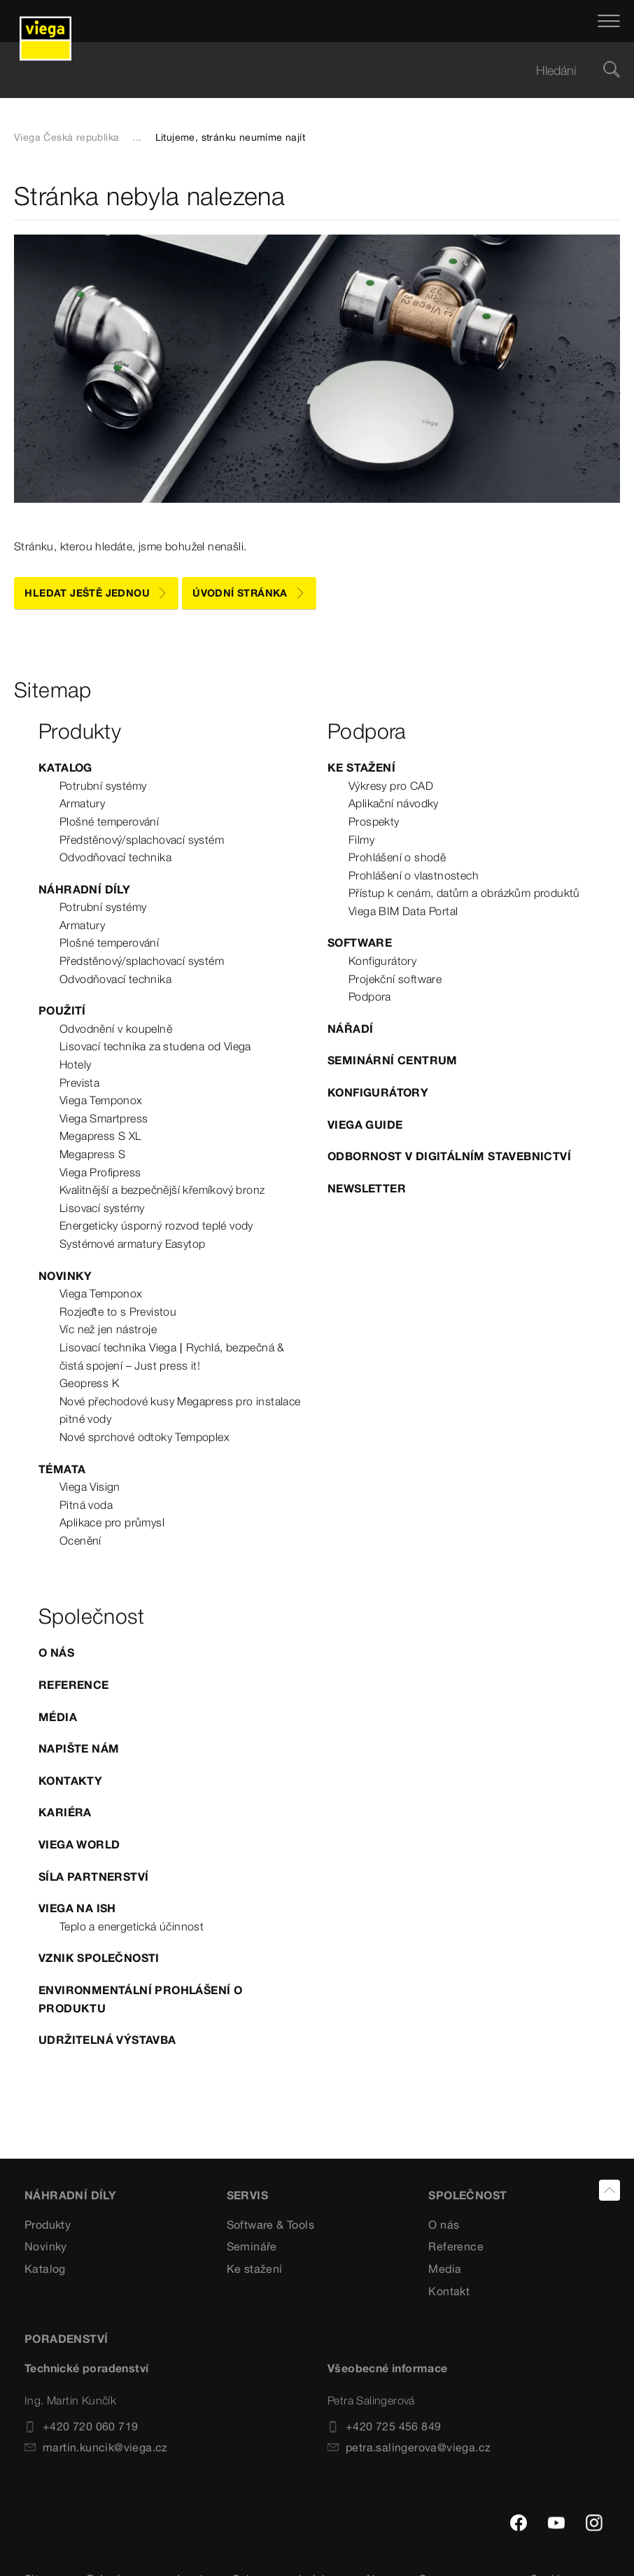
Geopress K (89, 1383)
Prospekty (374, 821)
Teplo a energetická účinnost (131, 1926)
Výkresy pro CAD (390, 786)
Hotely (75, 1064)
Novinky (65, 1276)
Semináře (252, 2246)
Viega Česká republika (66, 137)
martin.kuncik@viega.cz (96, 2447)
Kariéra (65, 1812)
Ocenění (80, 1540)
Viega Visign (89, 1487)
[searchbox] (305, 70)
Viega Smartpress (103, 1118)
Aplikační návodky (393, 803)
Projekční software (395, 979)
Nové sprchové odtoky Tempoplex (144, 1437)
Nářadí (350, 1029)
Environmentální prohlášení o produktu (140, 1999)
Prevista (79, 1082)
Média (57, 1717)
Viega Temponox (101, 1100)
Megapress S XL (100, 1136)
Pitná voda (86, 1505)
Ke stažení (361, 767)
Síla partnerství (93, 1877)
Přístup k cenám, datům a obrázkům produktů (464, 893)
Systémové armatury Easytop (132, 1244)
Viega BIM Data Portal (403, 911)
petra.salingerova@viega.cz (409, 2447)
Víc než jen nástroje (108, 1329)
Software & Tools (270, 2225)
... (136, 137)
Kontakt (449, 2291)
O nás (56, 1652)
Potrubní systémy (102, 786)
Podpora (369, 996)
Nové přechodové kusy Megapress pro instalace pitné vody (180, 1410)
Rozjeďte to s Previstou (117, 1311)
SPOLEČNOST (467, 2195)
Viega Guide (364, 1125)
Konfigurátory (382, 961)
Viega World (79, 1844)
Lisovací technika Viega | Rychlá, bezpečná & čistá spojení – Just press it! (172, 1356)
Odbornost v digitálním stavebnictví (449, 1156)
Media (444, 2269)
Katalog (65, 767)
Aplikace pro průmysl (111, 1522)
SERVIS (247, 2195)
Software (359, 942)
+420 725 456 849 (384, 2426)
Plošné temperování (109, 821)
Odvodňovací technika (115, 857)
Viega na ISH (77, 1908)
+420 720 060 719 (81, 2426)
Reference (73, 1685)
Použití (62, 1010)
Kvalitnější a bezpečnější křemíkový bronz (162, 1190)
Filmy (361, 840)
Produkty (47, 2225)
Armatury (82, 803)
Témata (61, 1469)
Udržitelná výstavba (107, 2040)
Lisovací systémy (101, 1208)
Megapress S (92, 1154)
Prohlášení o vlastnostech (413, 875)
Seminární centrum (392, 1060)
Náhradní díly (84, 889)
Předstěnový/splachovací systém (141, 840)
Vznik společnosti (99, 1958)
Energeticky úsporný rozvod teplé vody (156, 1225)
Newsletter (366, 1188)
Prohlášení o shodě (397, 857)
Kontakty (70, 1781)
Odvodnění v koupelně (115, 1029)
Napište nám (78, 1748)
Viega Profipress (100, 1172)
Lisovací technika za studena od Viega (155, 1046)
